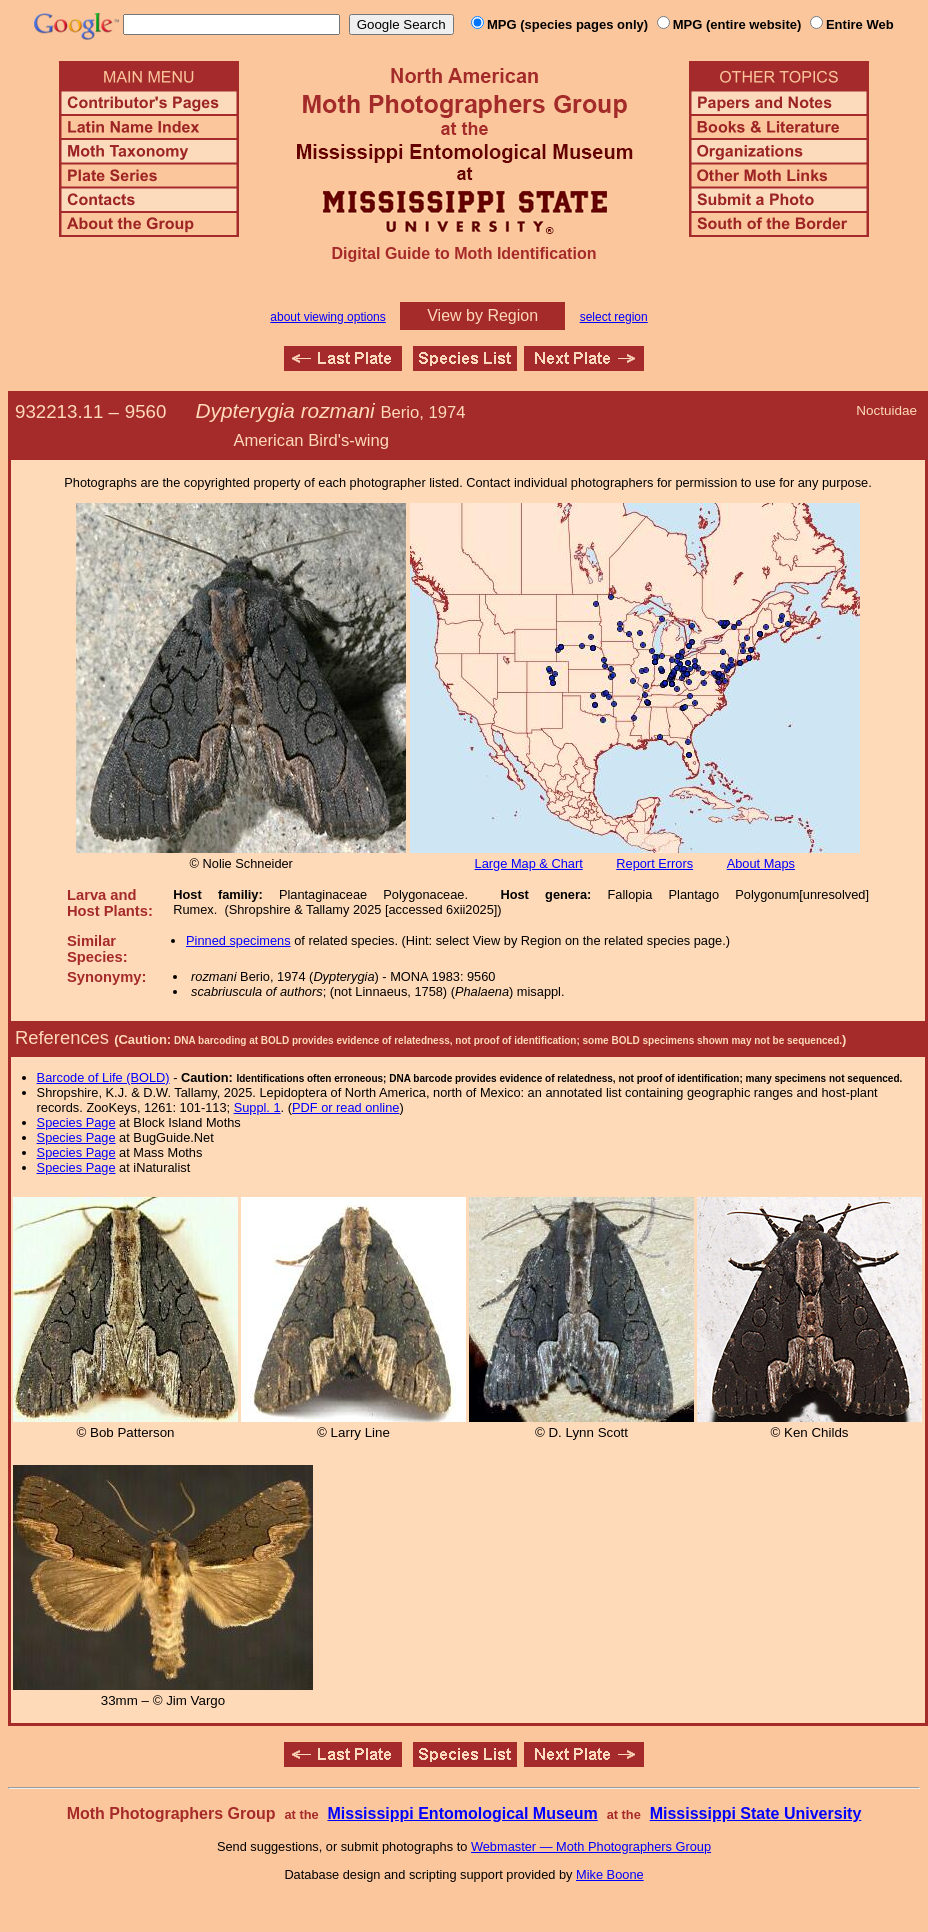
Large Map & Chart (529, 863)
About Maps (761, 863)
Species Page (76, 1122)
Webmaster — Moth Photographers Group (591, 1846)
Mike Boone (610, 1874)
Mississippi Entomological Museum (462, 1813)
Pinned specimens (238, 940)
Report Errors (654, 863)
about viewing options (327, 317)
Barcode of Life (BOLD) (103, 1077)
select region (614, 317)
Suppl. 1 (257, 1107)
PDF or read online (345, 1107)
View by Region (482, 315)
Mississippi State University (756, 1813)
